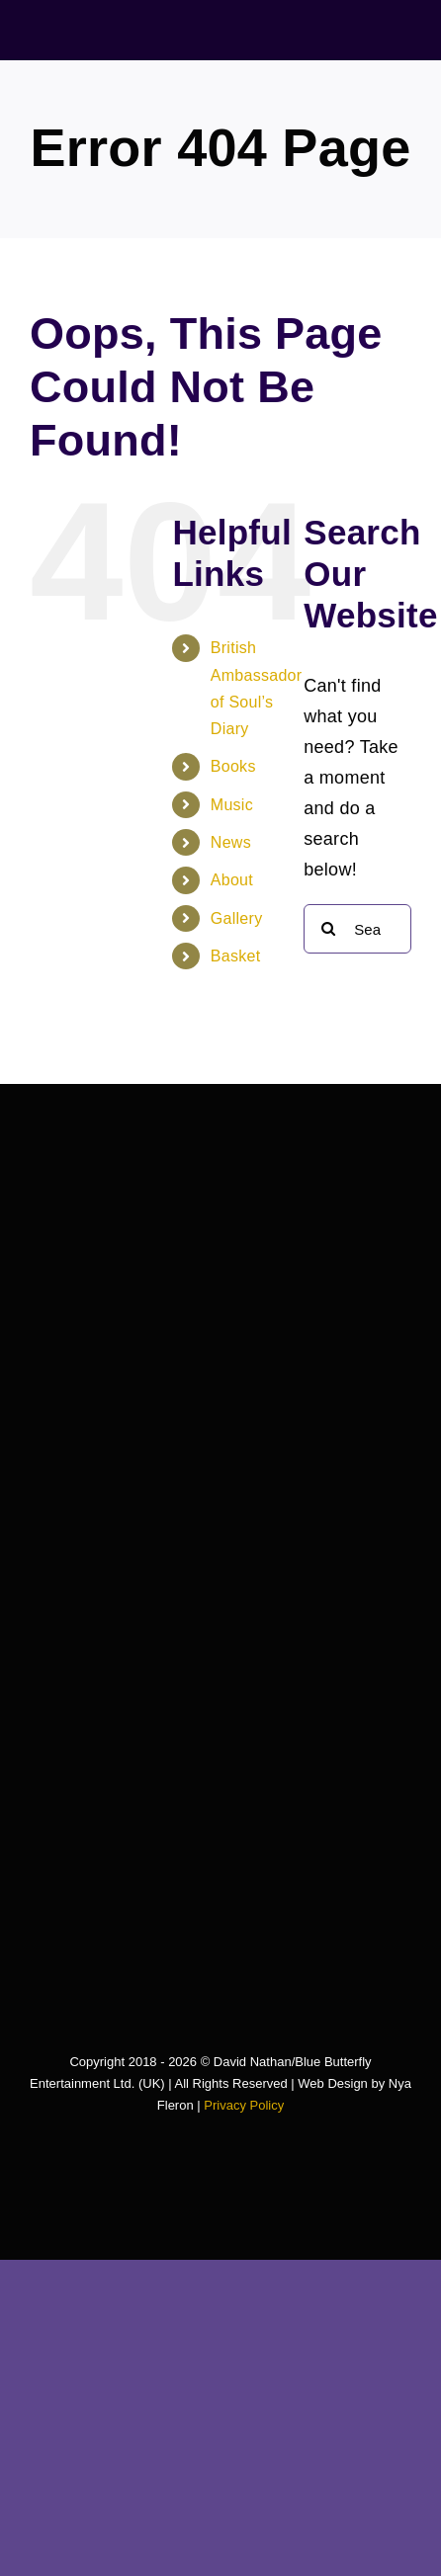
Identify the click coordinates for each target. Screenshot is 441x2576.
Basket (236, 956)
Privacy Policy (244, 2105)
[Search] (328, 929)
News (231, 842)
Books (233, 766)
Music (232, 804)
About (232, 880)
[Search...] (357, 929)
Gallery (237, 918)
